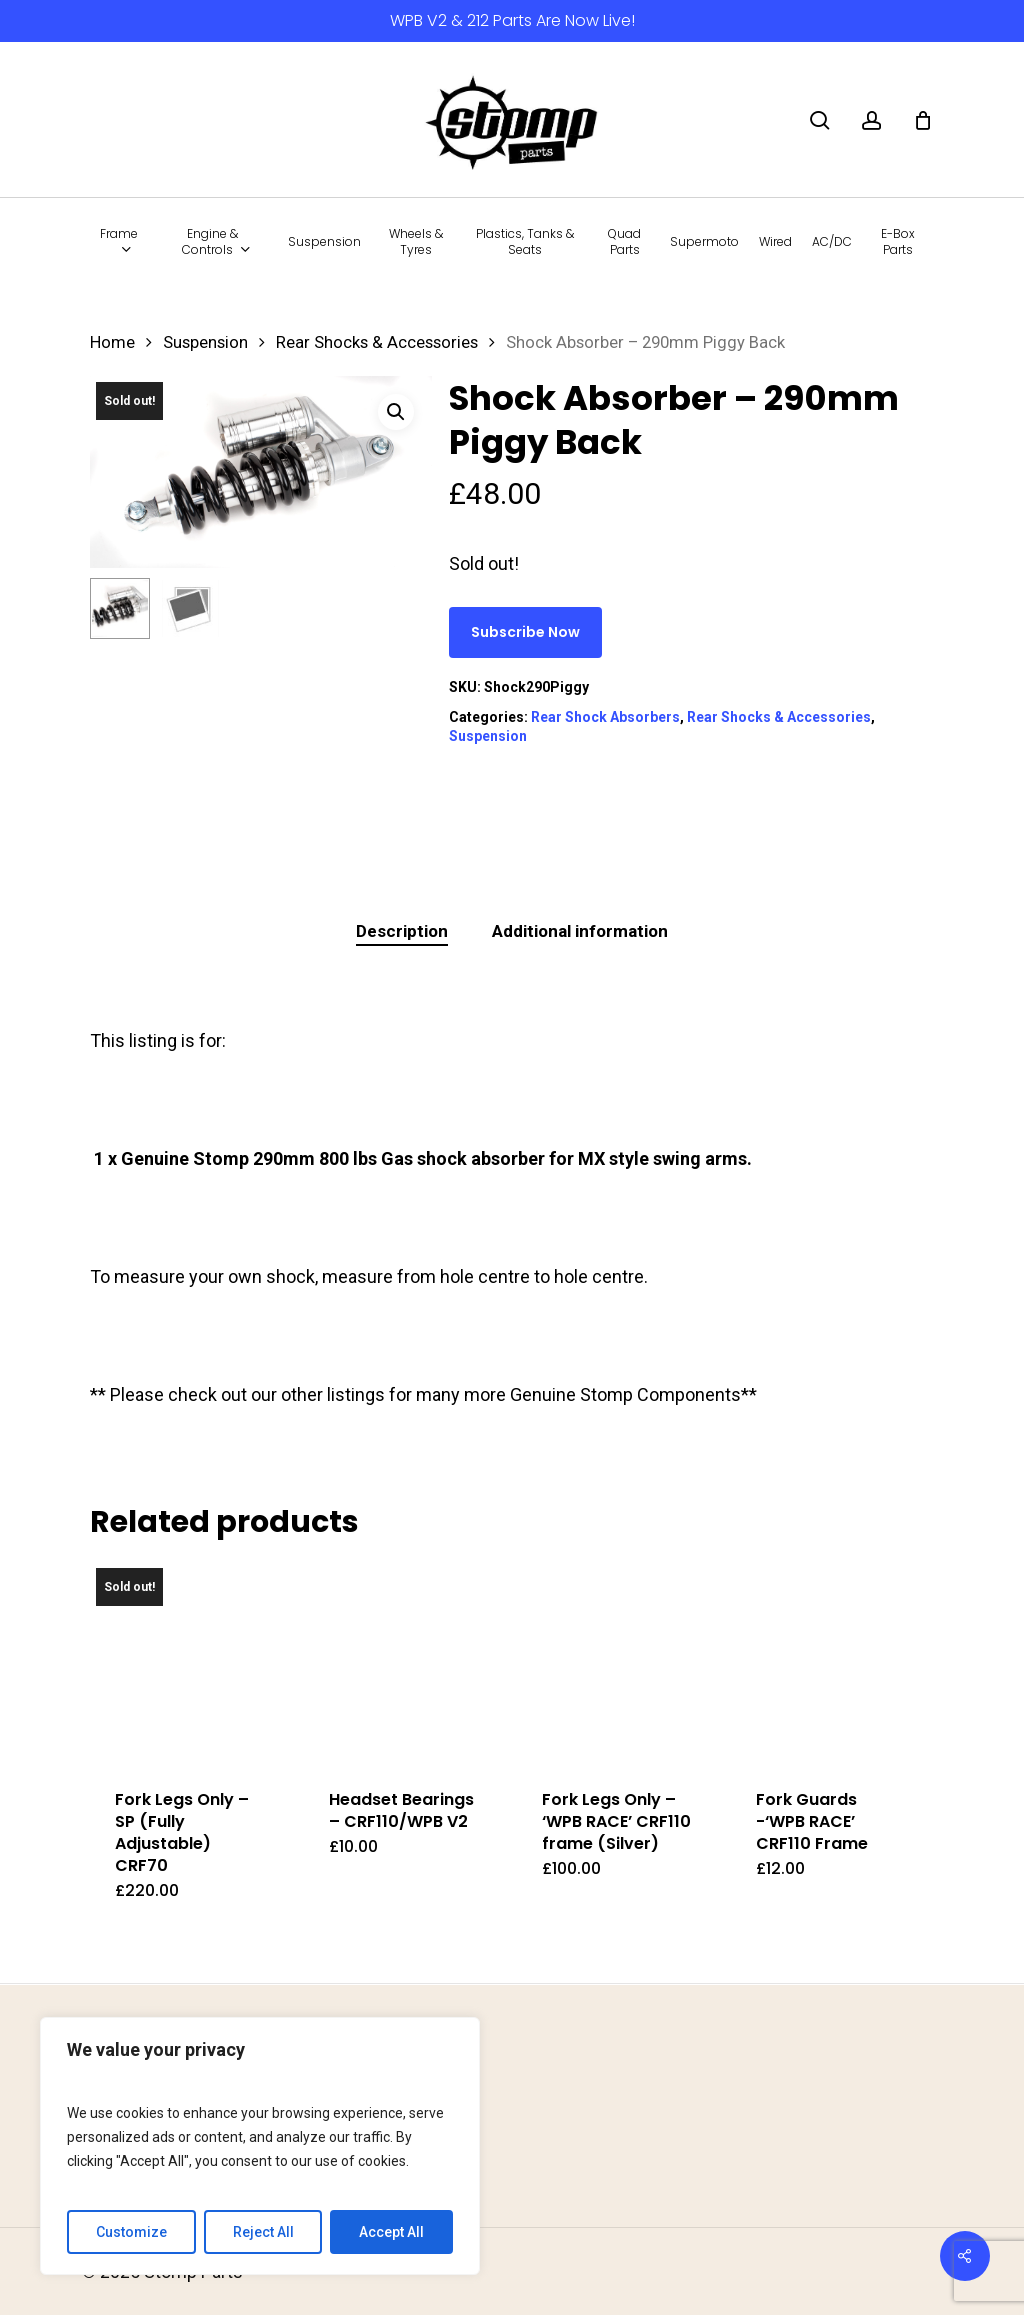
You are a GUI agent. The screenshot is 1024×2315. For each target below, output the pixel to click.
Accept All (391, 2232)
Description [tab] (402, 931)
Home (112, 342)
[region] (260, 2146)
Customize (131, 2232)
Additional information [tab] (580, 931)
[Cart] (923, 120)
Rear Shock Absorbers (605, 717)
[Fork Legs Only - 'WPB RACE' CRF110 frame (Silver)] (618, 1663)
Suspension (205, 342)
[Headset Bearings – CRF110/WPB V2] (405, 1663)
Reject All (263, 2232)
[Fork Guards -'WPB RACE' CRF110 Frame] (832, 1663)
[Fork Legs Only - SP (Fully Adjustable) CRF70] (191, 1663)
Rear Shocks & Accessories (377, 342)
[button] (396, 412)
